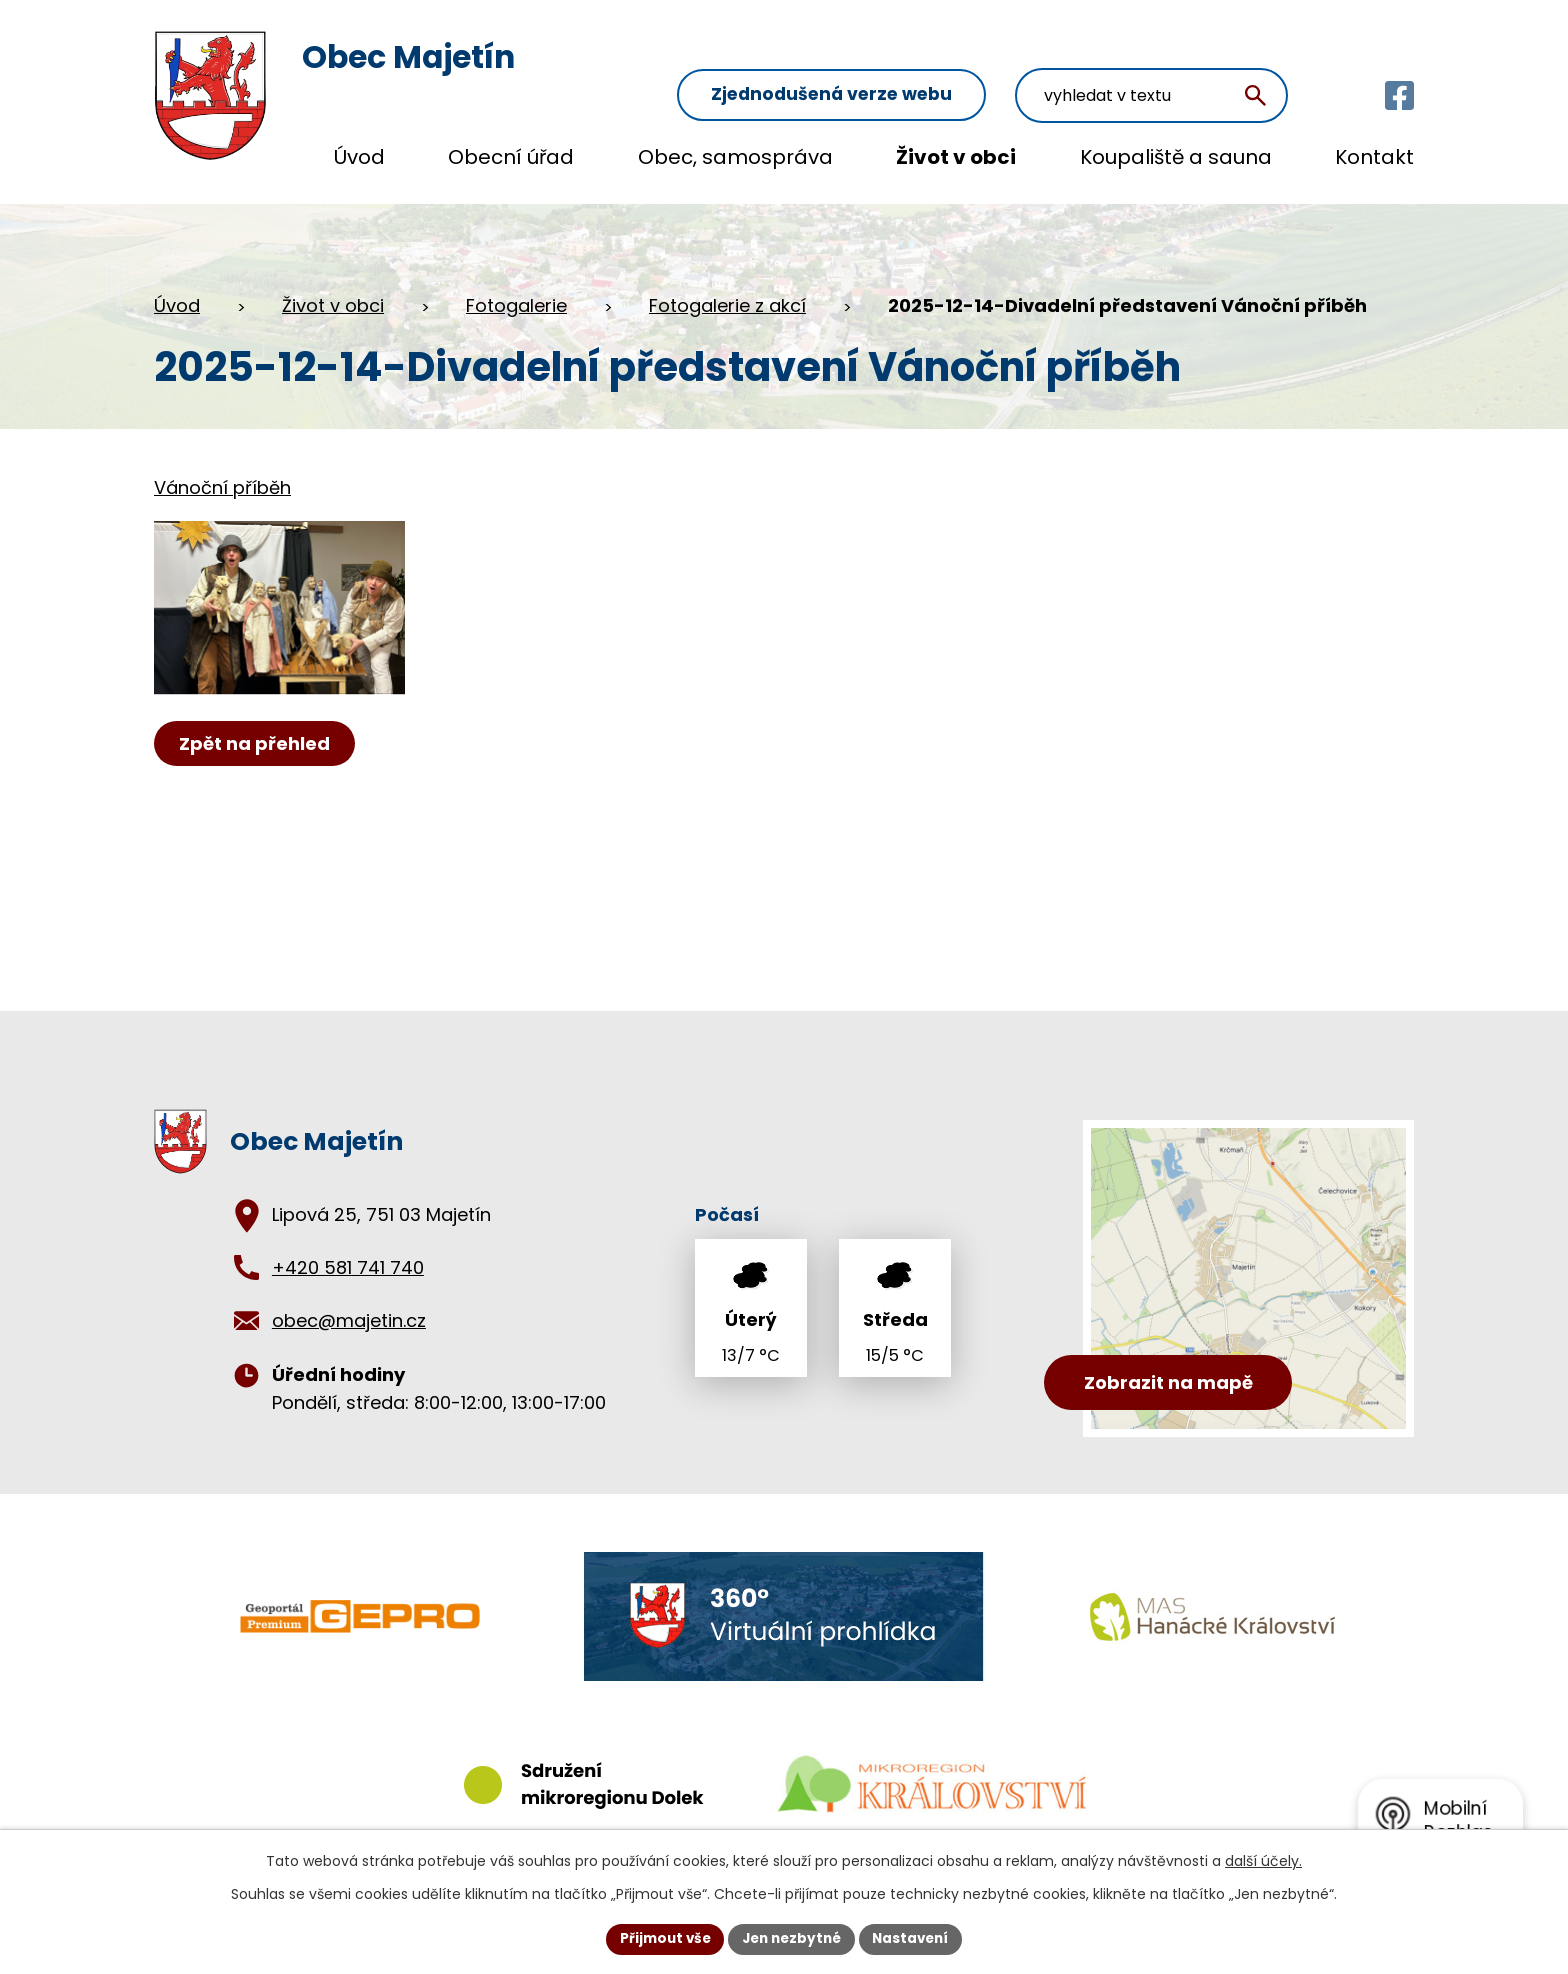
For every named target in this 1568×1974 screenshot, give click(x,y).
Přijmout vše (659, 1938)
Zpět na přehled (256, 759)
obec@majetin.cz (349, 1310)
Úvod (359, 157)
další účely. (1263, 1860)
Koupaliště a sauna (1176, 157)
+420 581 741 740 (348, 1257)
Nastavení (916, 1938)
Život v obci (956, 157)
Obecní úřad (511, 157)
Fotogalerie (516, 294)
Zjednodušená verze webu (894, 61)
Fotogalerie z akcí (727, 294)
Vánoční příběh (222, 477)
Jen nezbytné (791, 1938)
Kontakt (1374, 157)
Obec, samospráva (735, 157)
